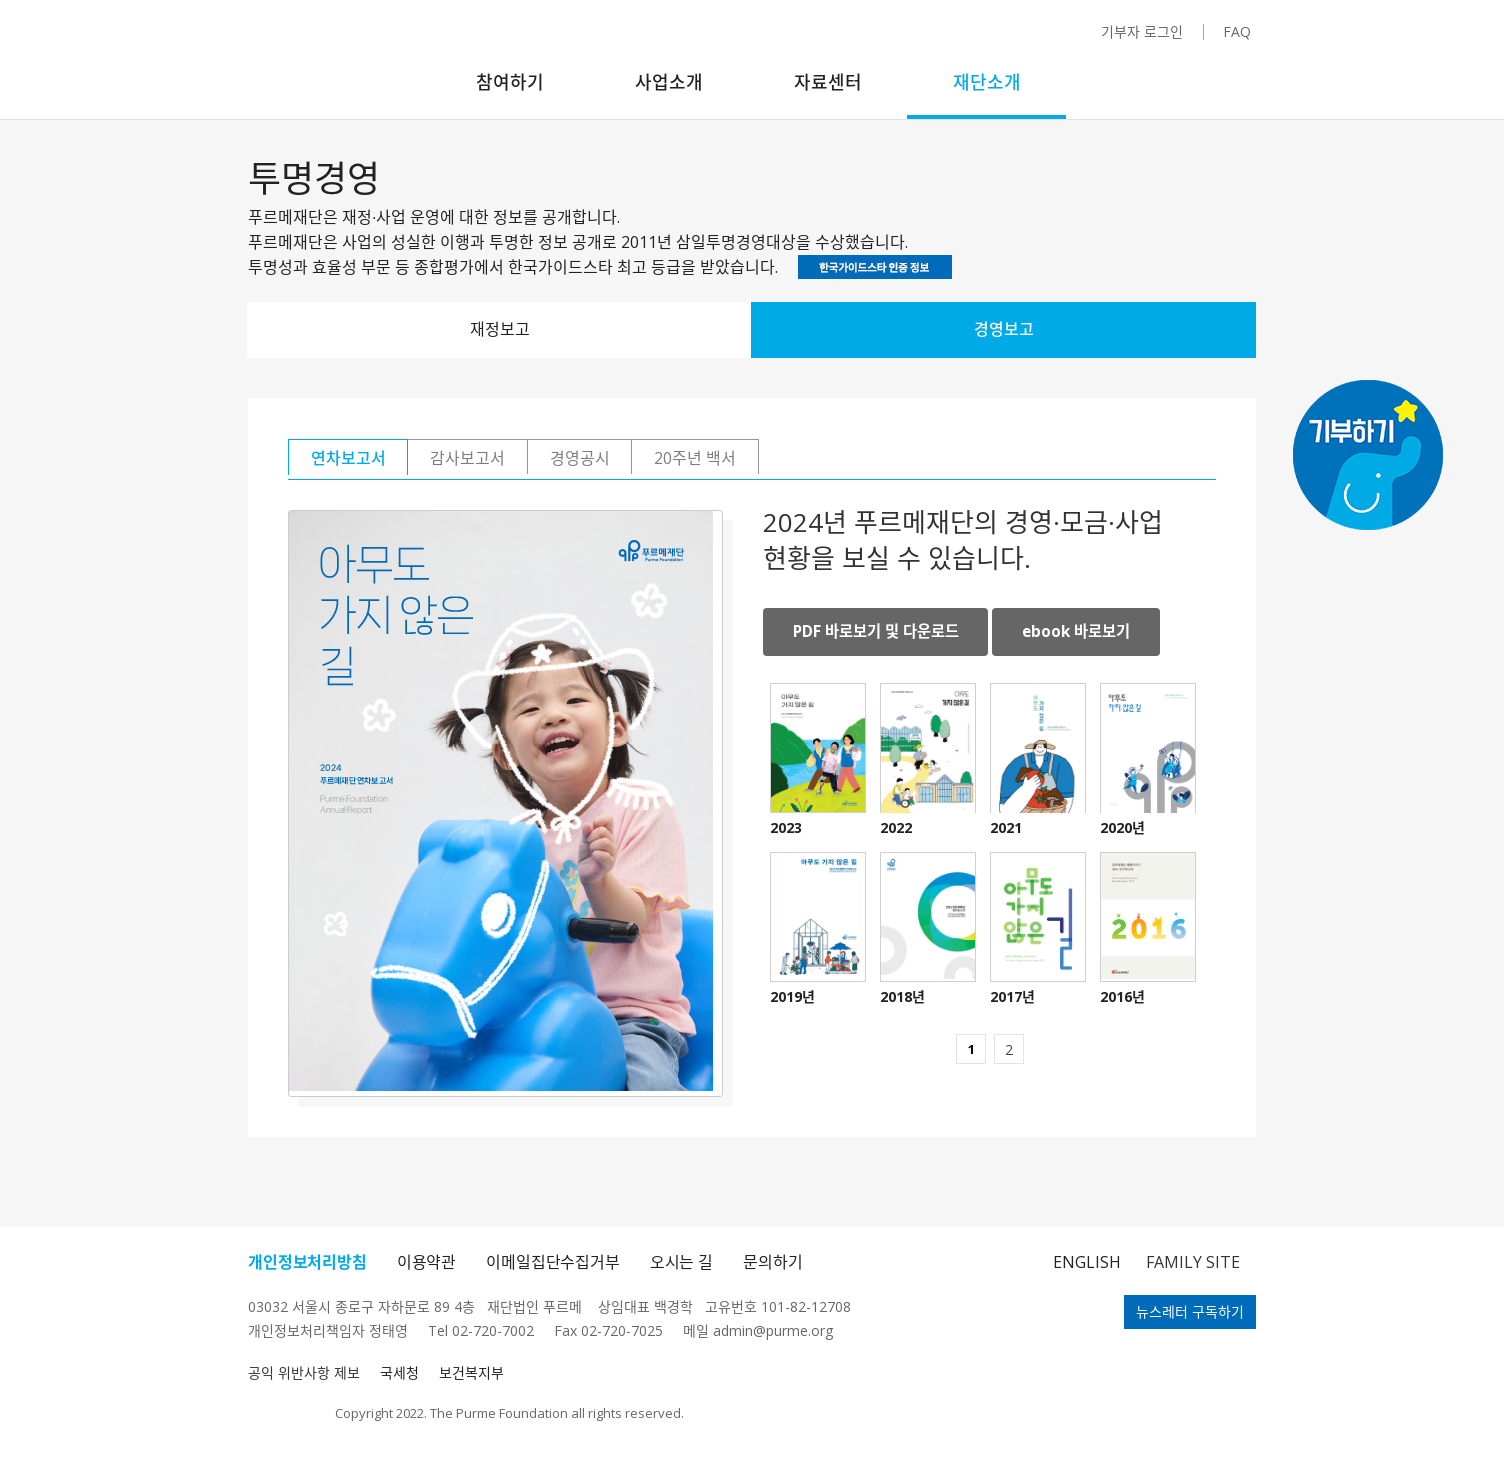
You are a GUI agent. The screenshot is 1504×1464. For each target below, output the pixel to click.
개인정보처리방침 (307, 1262)
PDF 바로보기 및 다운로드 (882, 634)
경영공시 (671, 459)
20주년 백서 (823, 459)
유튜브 (975, 38)
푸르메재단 (325, 65)
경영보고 (1004, 329)
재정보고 (500, 329)
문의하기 (772, 1262)
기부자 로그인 (1142, 31)
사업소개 (669, 82)
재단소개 (987, 82)
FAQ (1237, 31)
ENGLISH (1087, 1262)
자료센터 (828, 82)
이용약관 (426, 1262)
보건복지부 (471, 1372)
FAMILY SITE (1193, 1262)
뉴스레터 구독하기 (1190, 1311)
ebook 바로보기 (1093, 634)
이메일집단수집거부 (553, 1262)
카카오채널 (1011, 41)
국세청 (399, 1372)
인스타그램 (910, 40)
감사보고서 (522, 459)
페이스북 (946, 38)
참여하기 (510, 82)
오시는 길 (681, 1262)
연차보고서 (366, 459)
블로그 (1046, 37)
